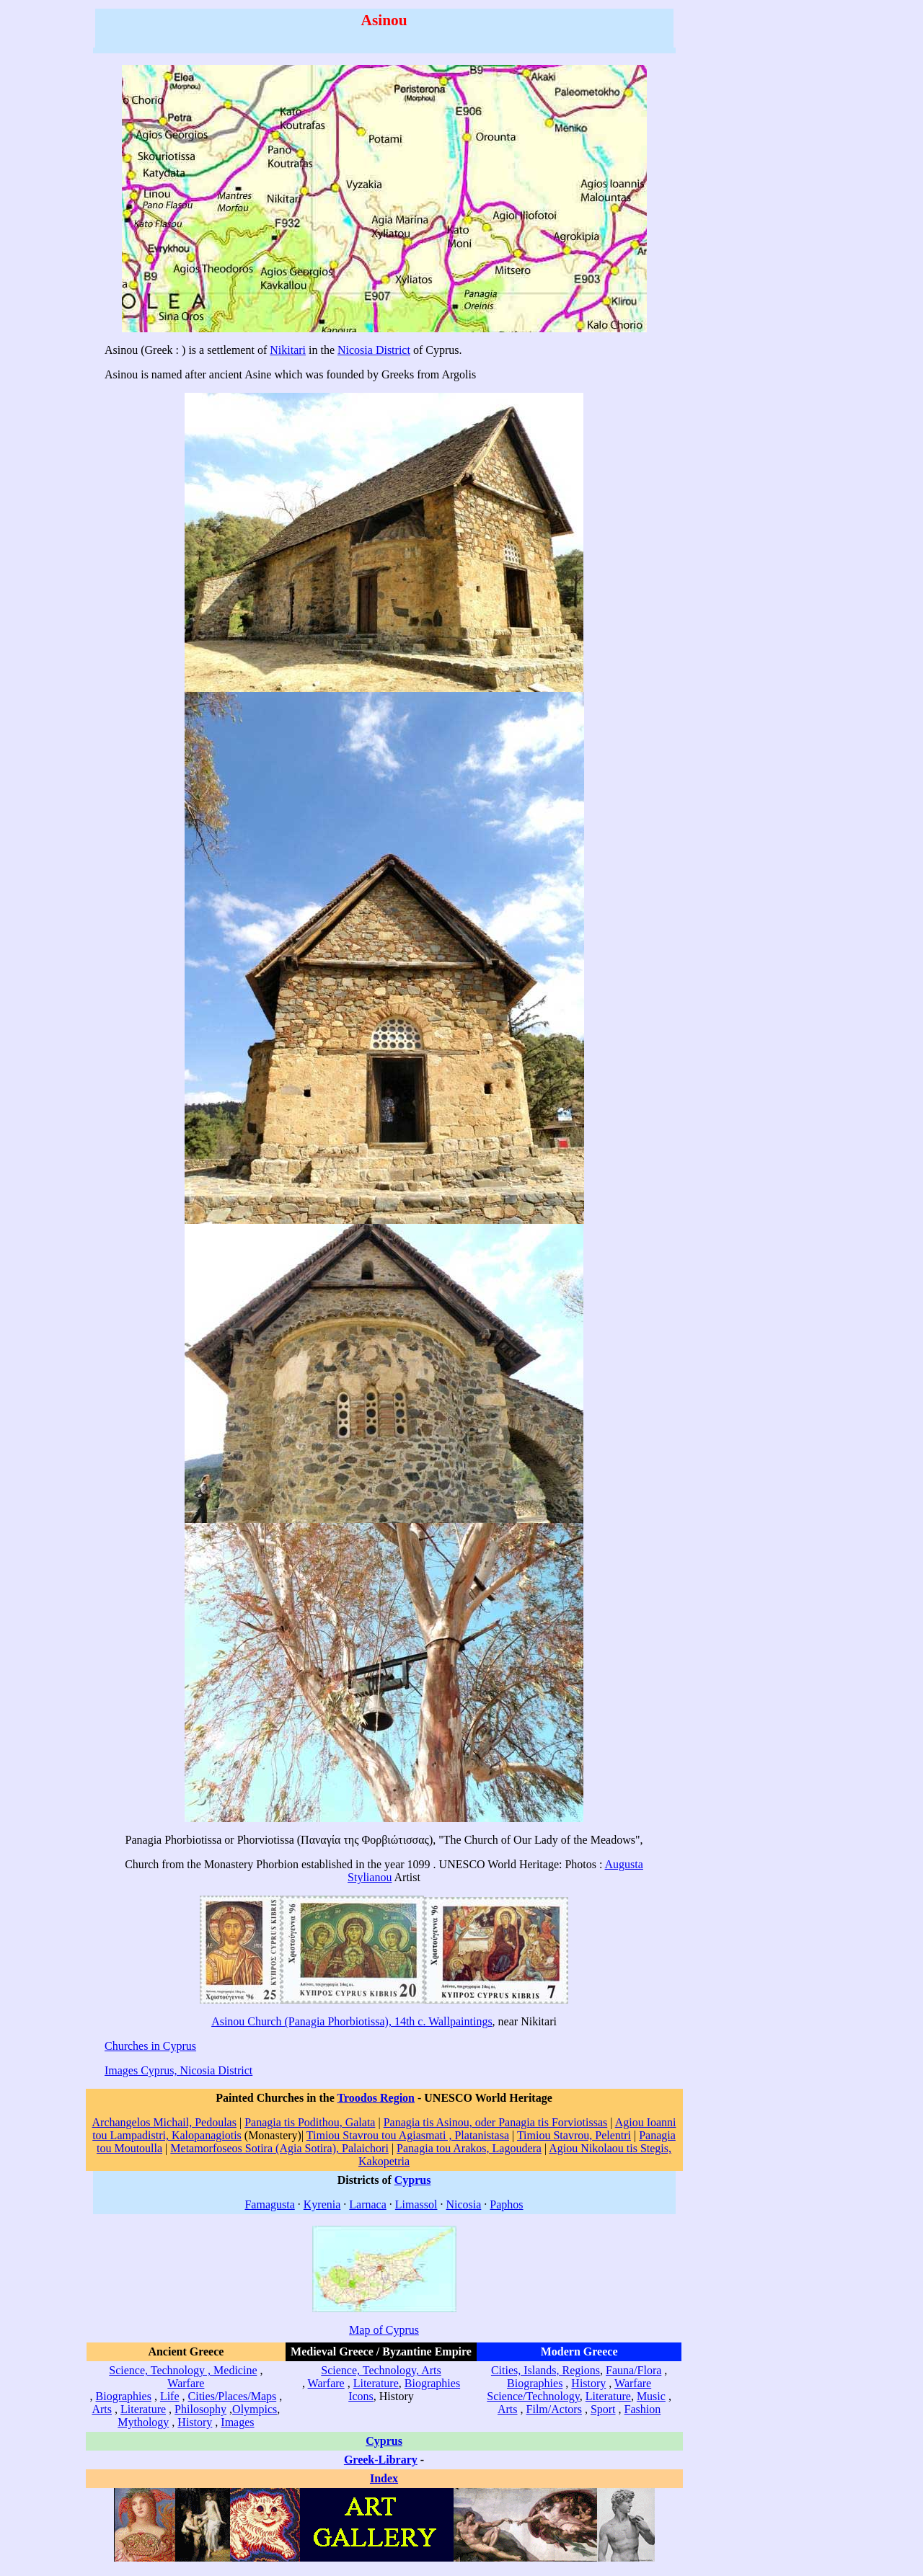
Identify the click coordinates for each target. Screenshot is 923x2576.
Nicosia (463, 2204)
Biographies (123, 2396)
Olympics (254, 2409)
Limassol (416, 2204)
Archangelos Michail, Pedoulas (164, 2122)
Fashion (642, 2409)
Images (237, 2422)
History (194, 2422)
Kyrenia (322, 2204)
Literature (143, 2409)
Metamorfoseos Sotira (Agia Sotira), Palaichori (279, 2148)
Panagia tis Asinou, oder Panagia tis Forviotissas (496, 2122)
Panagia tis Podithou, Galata (309, 2122)
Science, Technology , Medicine (183, 2370)
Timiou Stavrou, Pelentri (574, 2135)
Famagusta (269, 2204)
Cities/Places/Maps (232, 2396)
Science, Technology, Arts (381, 2370)
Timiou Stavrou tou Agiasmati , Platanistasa (407, 2135)
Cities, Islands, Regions (545, 2370)
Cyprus (412, 2180)
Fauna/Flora (633, 2370)
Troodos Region (376, 2098)
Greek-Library (381, 2459)
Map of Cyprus (384, 2330)
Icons (361, 2396)
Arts (102, 2409)
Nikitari (288, 350)
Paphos (506, 2204)
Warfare (185, 2383)
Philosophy (200, 2409)
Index (384, 2478)
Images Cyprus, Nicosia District (178, 2070)
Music (651, 2396)
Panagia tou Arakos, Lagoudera (469, 2148)
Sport (603, 2409)
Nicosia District (373, 350)
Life (170, 2396)
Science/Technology (533, 2396)
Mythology (143, 2422)
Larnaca (368, 2204)
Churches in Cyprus (150, 2046)
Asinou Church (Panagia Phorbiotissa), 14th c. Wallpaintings (351, 2021)
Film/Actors (554, 2409)
